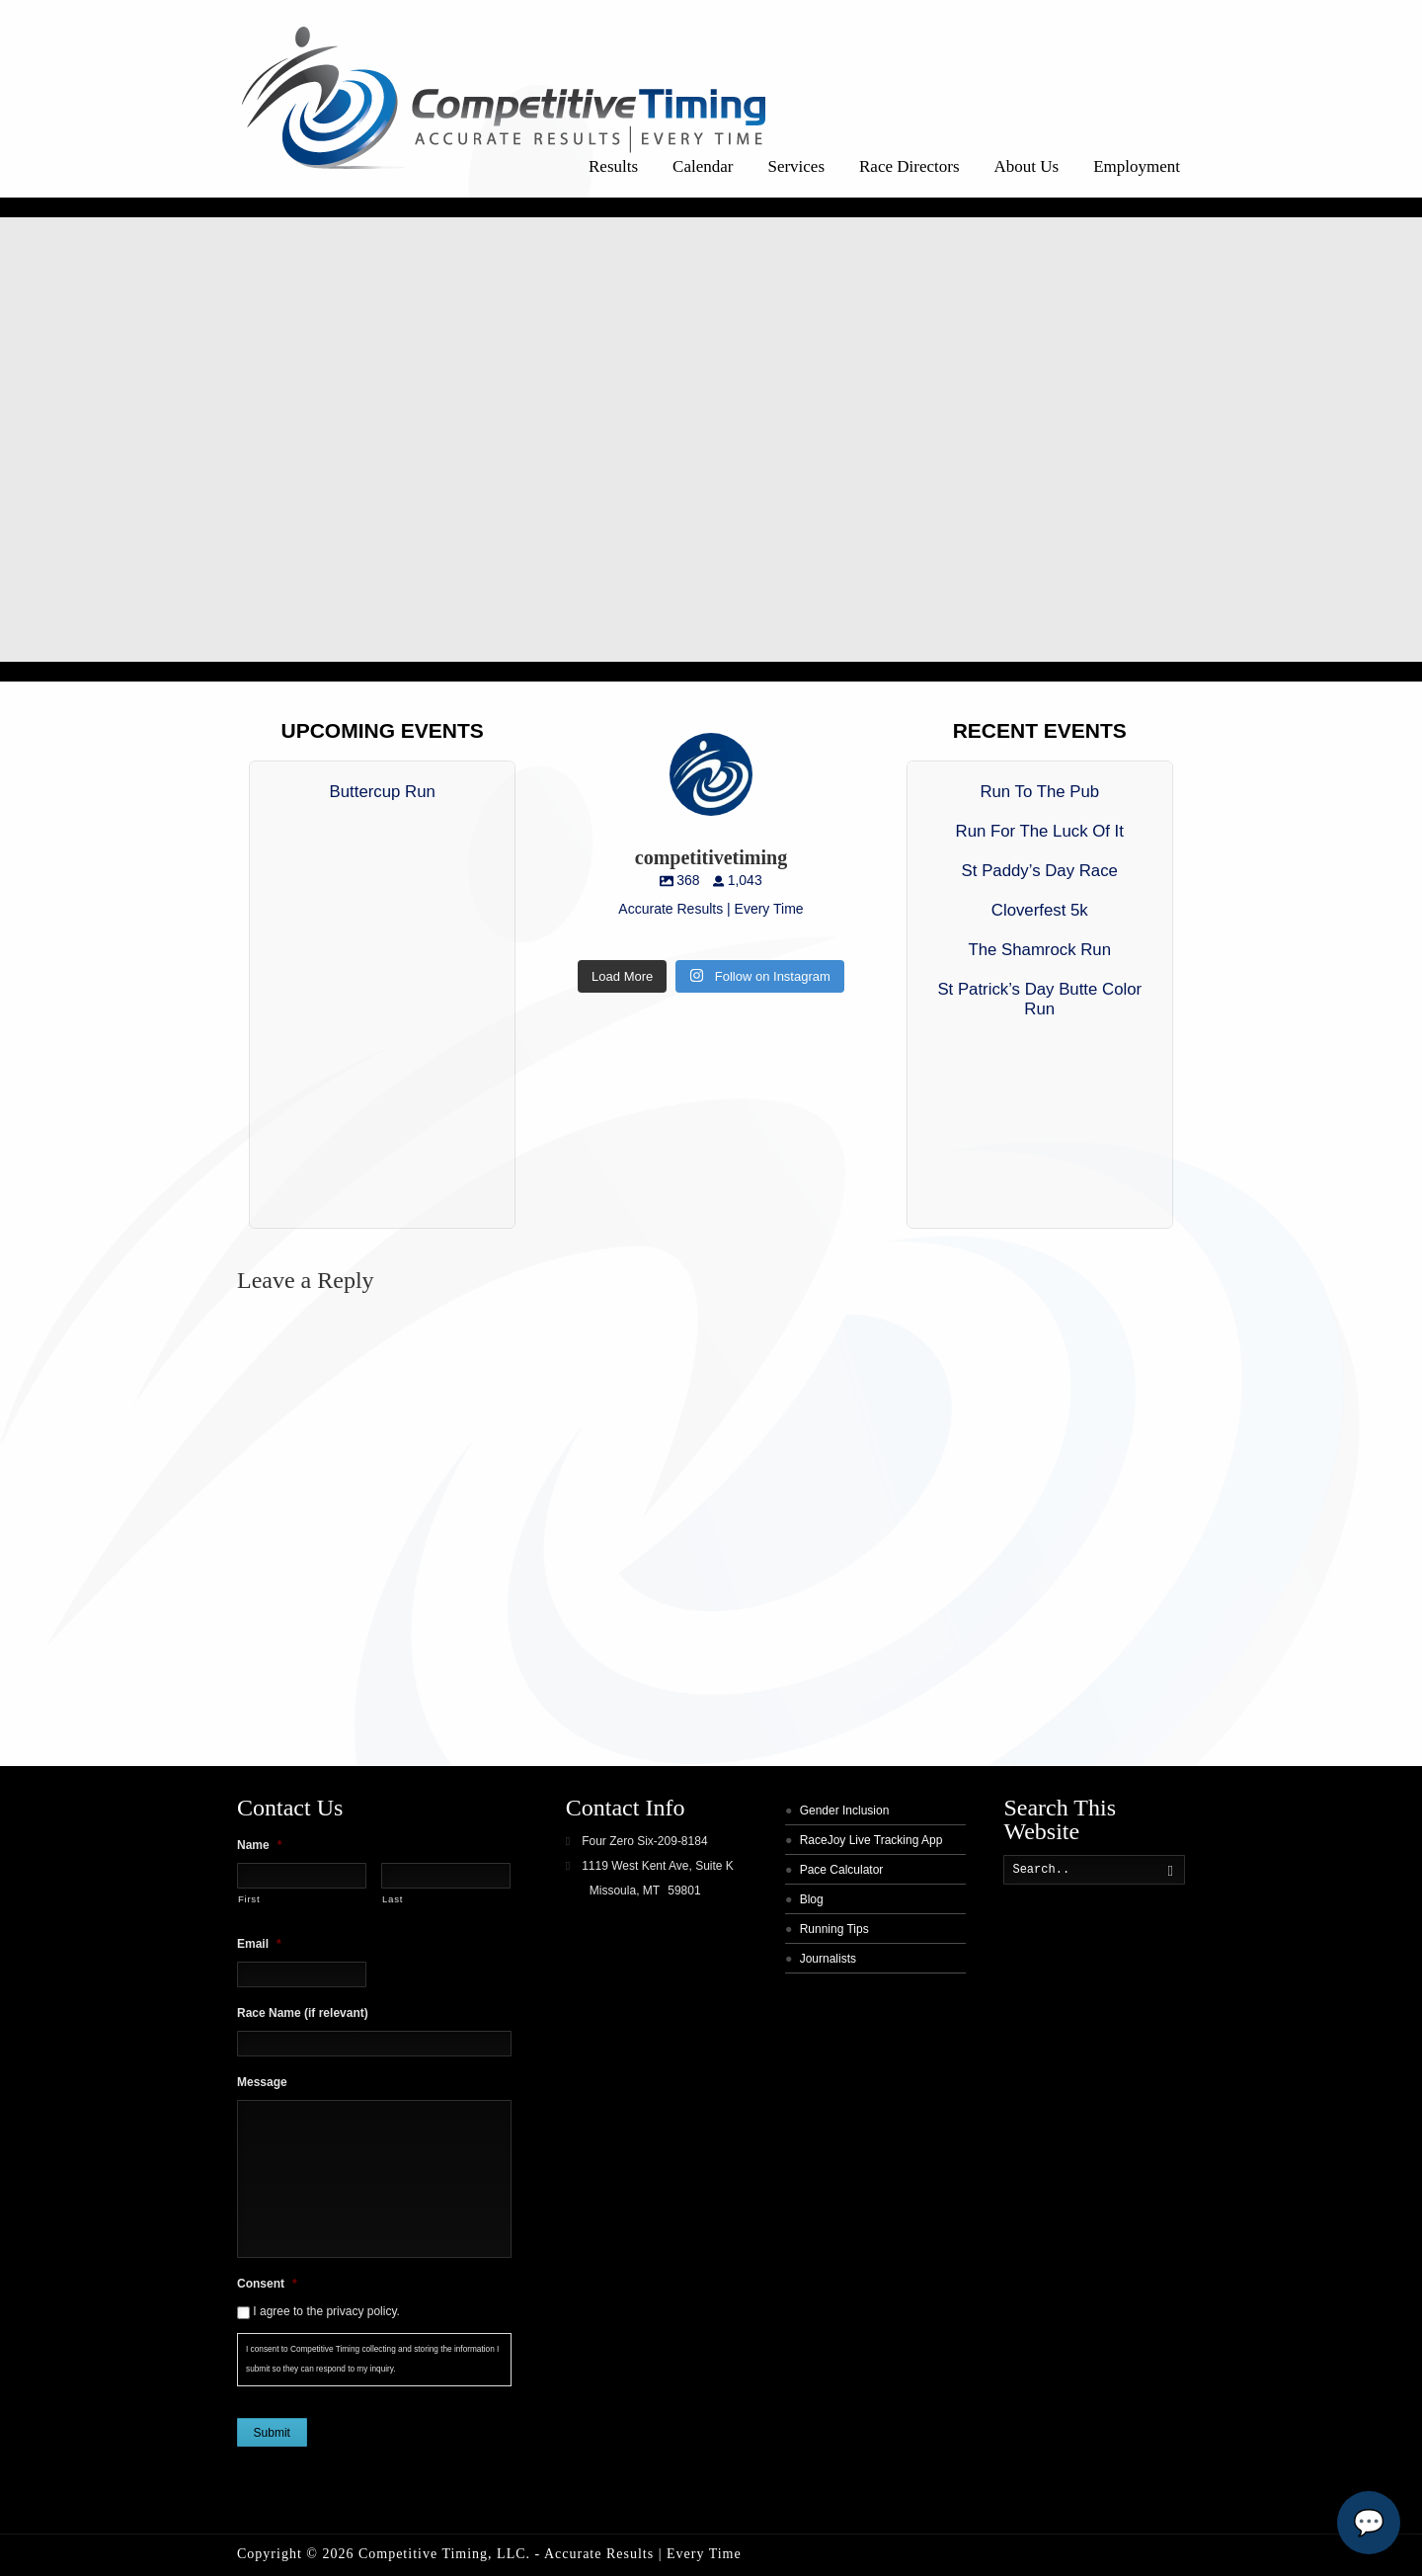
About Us (1027, 166)
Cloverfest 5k (1039, 910)
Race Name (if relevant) (302, 2013)
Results (613, 166)
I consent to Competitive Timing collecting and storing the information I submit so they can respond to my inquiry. (372, 2359)
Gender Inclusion (845, 1810)
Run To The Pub (1039, 791)
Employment (1136, 166)
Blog (812, 1899)
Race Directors (909, 166)
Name (259, 1845)
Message (262, 2082)
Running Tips (834, 1929)
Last (392, 1898)
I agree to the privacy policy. (326, 2311)
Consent (267, 2284)
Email (259, 1944)
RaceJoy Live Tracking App (871, 1840)
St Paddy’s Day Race (1040, 870)
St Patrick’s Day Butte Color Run (1039, 999)
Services (796, 166)
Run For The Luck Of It (1040, 831)
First (249, 1898)
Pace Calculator (842, 1870)
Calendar (702, 166)
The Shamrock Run (1039, 949)
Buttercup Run (382, 791)
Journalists (828, 1959)
